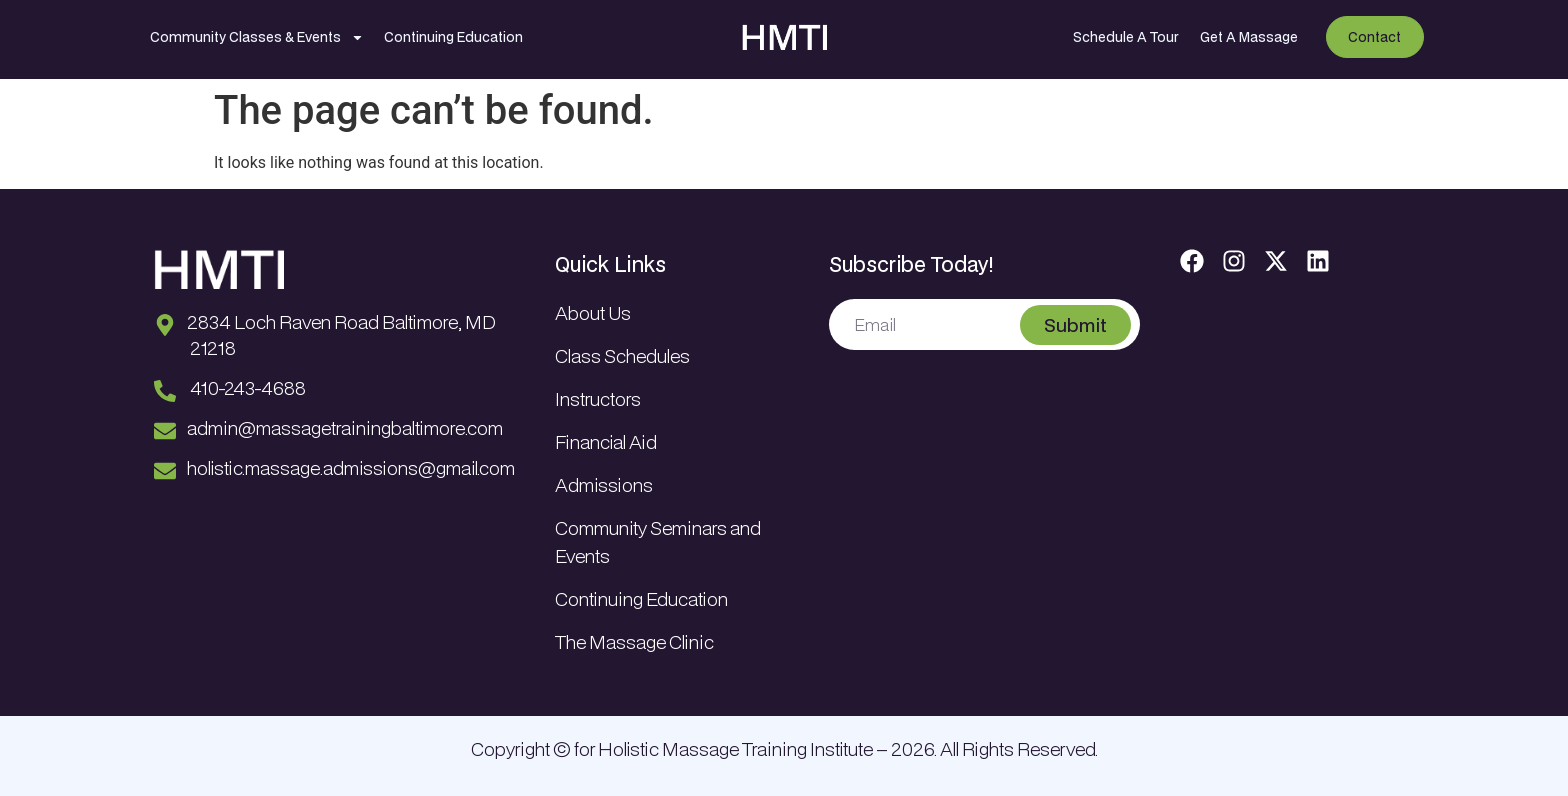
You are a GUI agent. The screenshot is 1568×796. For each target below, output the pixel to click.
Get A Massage (1249, 37)
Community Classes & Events (257, 37)
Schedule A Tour (1125, 37)
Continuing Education (453, 37)
